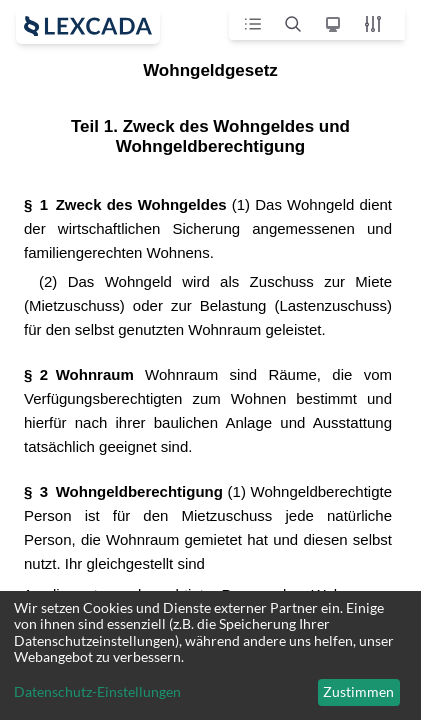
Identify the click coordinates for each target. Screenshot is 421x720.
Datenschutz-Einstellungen (97, 692)
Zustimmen (358, 691)
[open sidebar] (88, 26)
